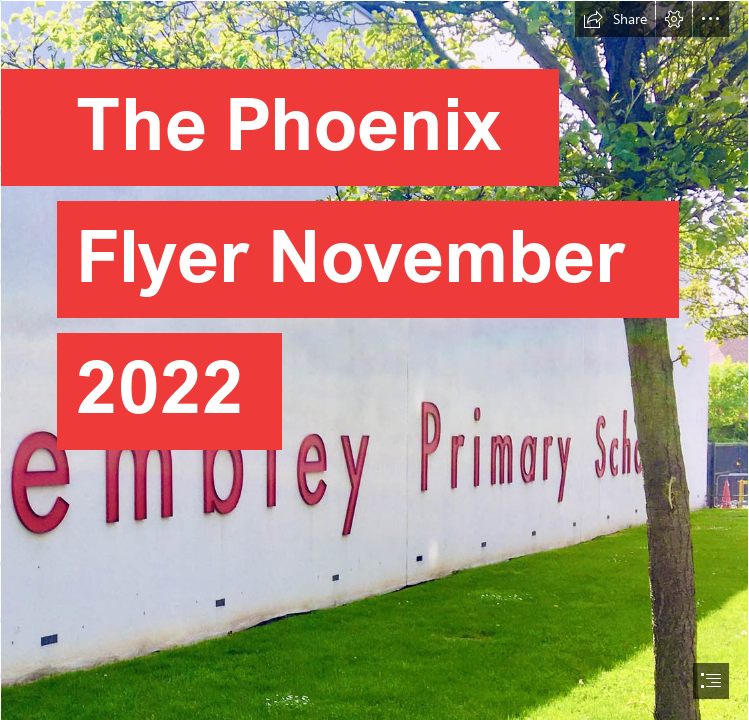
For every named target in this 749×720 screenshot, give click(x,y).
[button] (615, 19)
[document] (374, 360)
